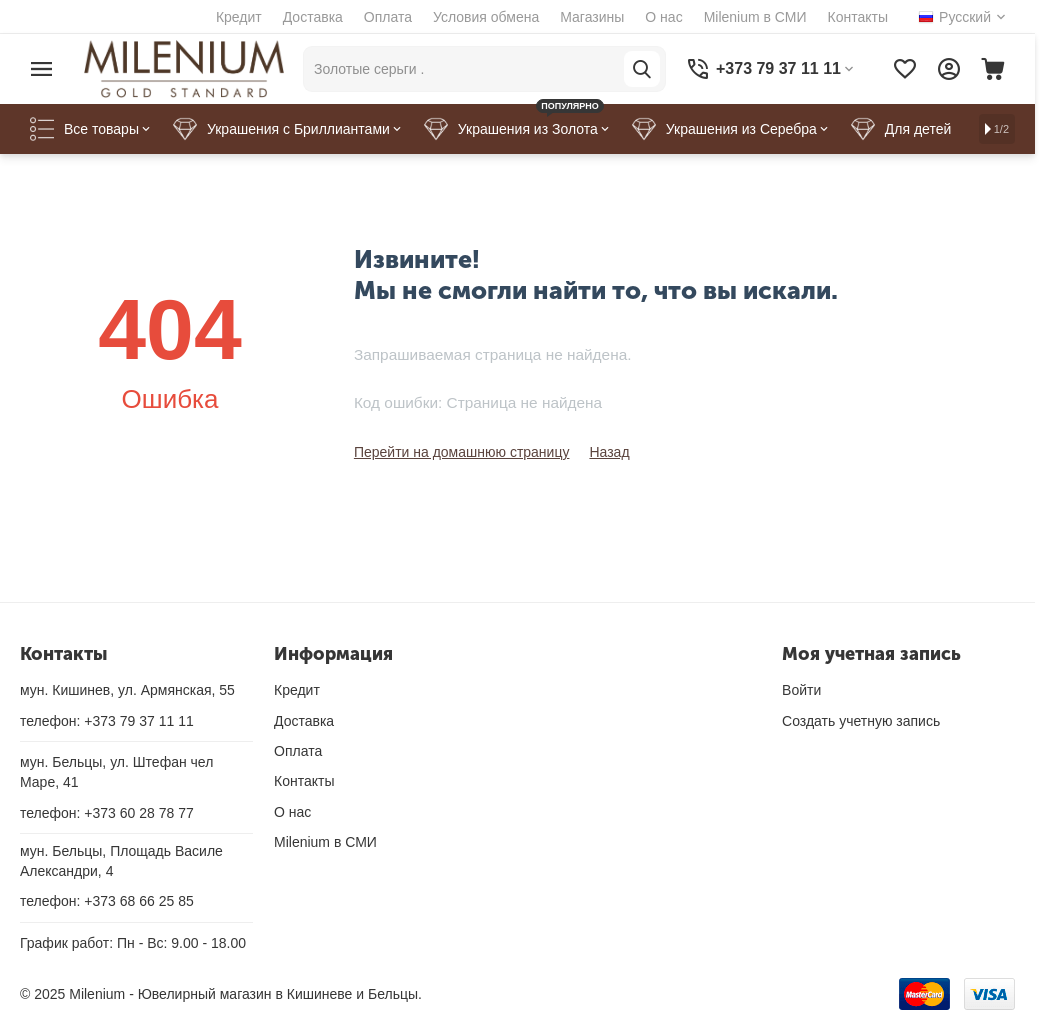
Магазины (592, 17)
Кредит (239, 17)
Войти (801, 690)
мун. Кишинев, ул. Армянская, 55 (127, 690)
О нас (663, 17)
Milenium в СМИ (755, 17)
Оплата (388, 17)
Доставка (313, 17)
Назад (609, 452)
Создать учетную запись (861, 721)
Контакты (858, 17)
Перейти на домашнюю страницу (462, 452)
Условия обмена (486, 17)
